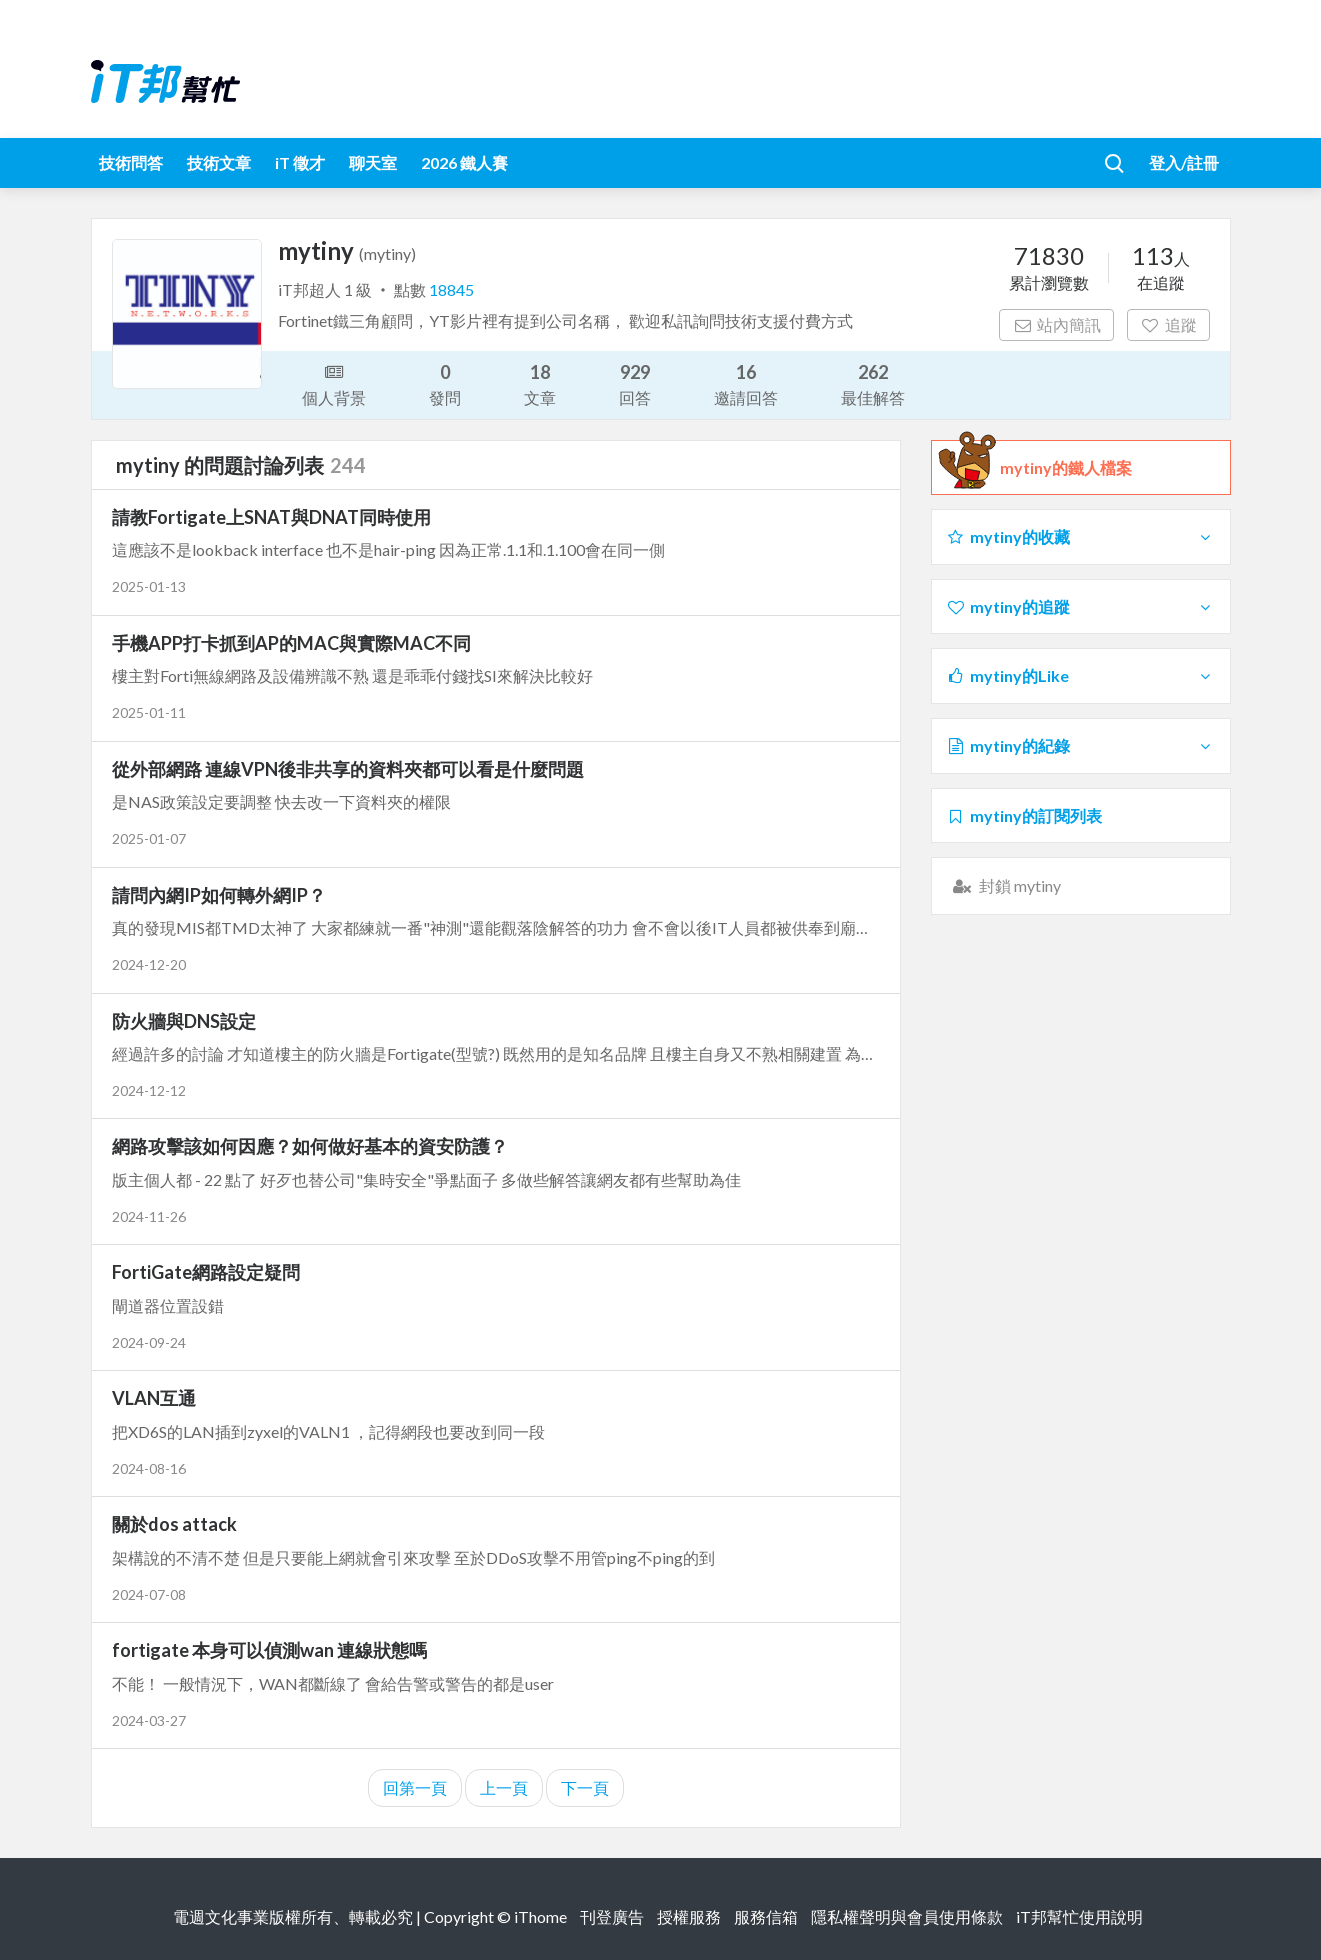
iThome (540, 1916)
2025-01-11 (149, 712)
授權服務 (689, 1916)
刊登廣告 (612, 1916)
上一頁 (504, 1787)
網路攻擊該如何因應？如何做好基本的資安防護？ (310, 1146)
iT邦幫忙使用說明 (1079, 1916)
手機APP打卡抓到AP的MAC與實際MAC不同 (291, 643)
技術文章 (219, 162)
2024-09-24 (149, 1342)
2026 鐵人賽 (464, 162)
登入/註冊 (1184, 162)
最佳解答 (873, 383)
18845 (451, 289)
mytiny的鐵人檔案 (1066, 468)
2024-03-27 (149, 1720)
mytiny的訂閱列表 (1024, 815)
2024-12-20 (149, 964)
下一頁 (585, 1787)
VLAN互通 (154, 1398)
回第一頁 (415, 1787)
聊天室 (373, 162)
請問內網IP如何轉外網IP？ (219, 895)
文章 (540, 383)
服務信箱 (766, 1916)
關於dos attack (174, 1524)
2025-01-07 (149, 838)
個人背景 (334, 383)
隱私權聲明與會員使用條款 (907, 1916)
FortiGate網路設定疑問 (206, 1272)
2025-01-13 (149, 586)
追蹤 (1168, 324)
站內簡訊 (1056, 324)
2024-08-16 (149, 1468)
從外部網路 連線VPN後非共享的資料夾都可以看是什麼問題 (348, 769)
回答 (635, 383)
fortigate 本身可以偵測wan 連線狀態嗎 (269, 1650)
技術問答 (131, 162)
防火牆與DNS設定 (184, 1021)
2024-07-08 (149, 1594)
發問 (445, 383)
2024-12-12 (149, 1090)
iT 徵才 (300, 162)
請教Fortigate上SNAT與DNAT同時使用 (271, 517)
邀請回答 (746, 383)
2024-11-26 (149, 1216)
